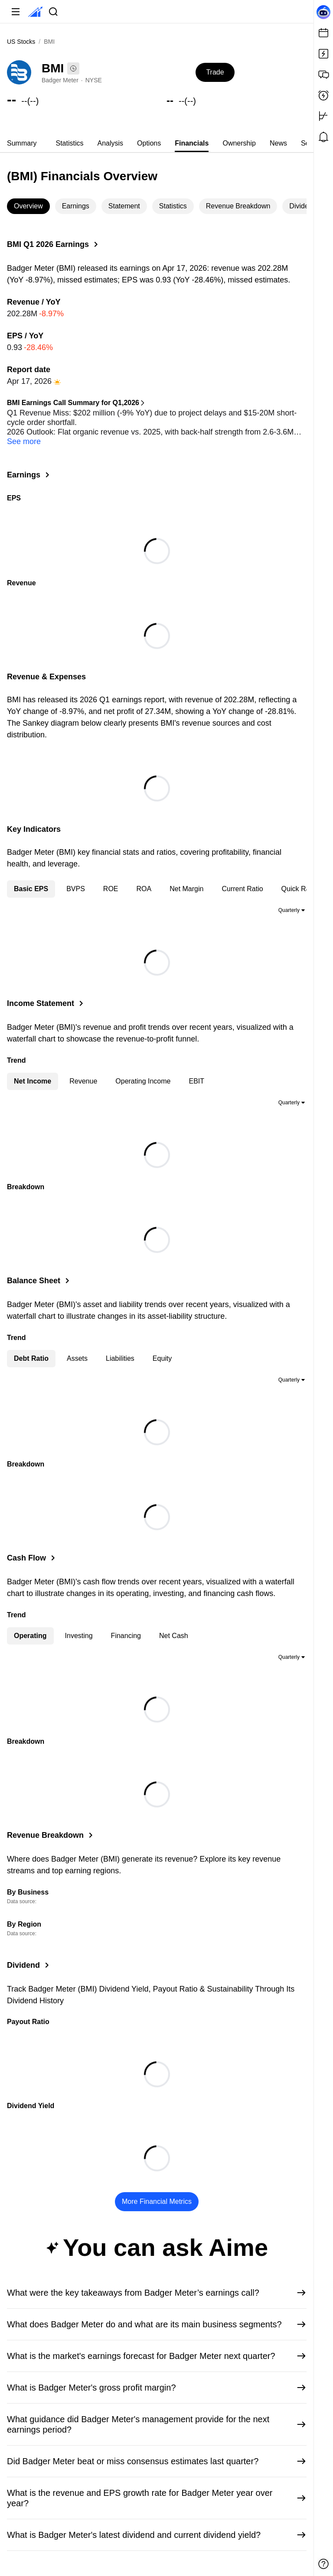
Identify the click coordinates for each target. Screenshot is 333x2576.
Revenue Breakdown (238, 206)
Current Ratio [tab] (242, 886)
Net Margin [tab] (186, 886)
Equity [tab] (162, 1355)
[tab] (21, 143)
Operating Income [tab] (142, 1078)
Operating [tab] (30, 1633)
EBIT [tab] (196, 1078)
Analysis (110, 143)
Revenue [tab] (83, 1078)
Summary (21, 143)
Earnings (75, 206)
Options (149, 143)
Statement (124, 206)
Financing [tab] (126, 1633)
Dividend (302, 206)
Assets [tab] (77, 1355)
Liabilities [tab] (120, 1355)
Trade (215, 72)
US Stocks (21, 41)
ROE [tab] (110, 886)
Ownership (238, 143)
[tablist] (157, 143)
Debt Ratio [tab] (31, 1355)
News (278, 143)
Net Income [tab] (32, 1078)
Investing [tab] (79, 1633)
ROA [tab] (144, 886)
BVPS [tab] (75, 886)
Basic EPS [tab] (31, 886)
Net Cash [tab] (173, 1633)
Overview (28, 206)
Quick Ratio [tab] (299, 886)
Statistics (69, 143)
